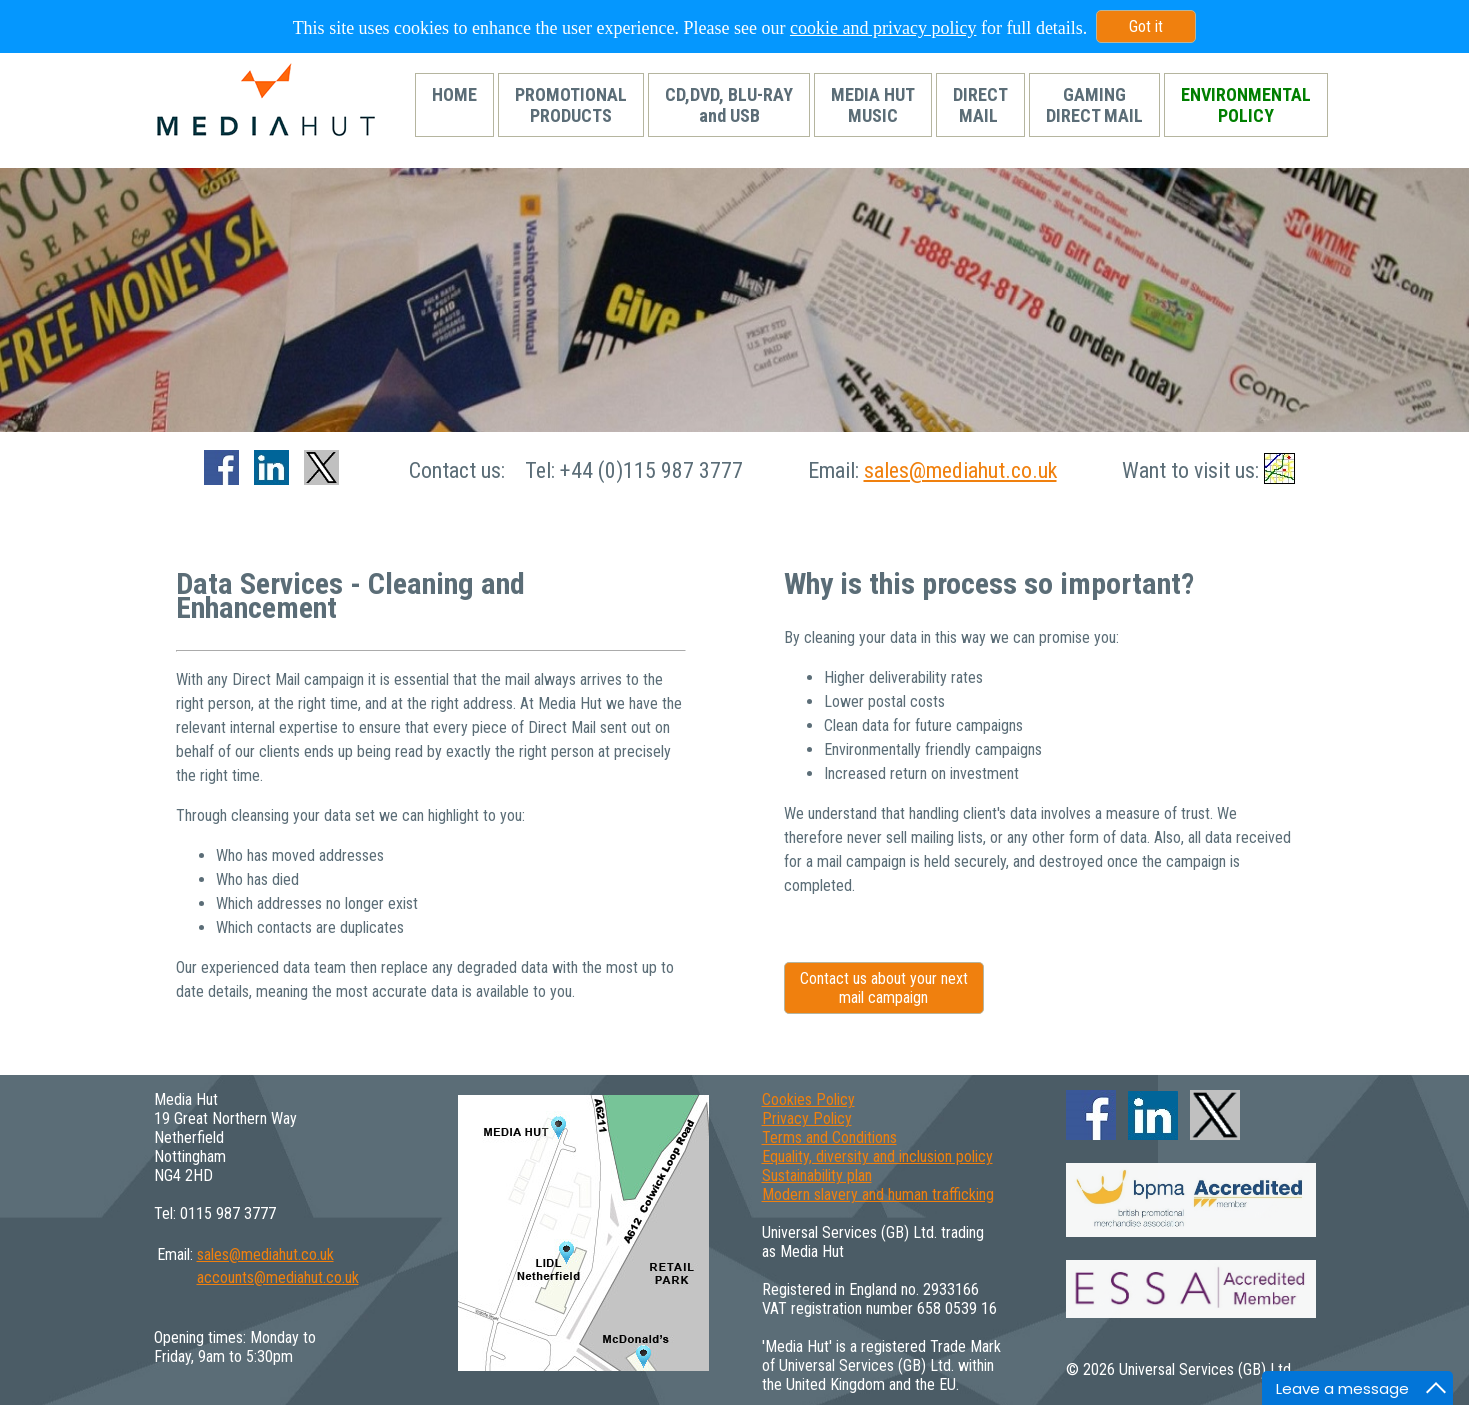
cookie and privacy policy (883, 28)
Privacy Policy (807, 1118)
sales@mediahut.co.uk (960, 470)
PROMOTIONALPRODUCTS (571, 105)
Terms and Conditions (829, 1137)
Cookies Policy (808, 1099)
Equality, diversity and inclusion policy (877, 1156)
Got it (1146, 26)
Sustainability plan (817, 1175)
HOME (454, 105)
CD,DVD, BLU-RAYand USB (729, 105)
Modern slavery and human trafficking (878, 1194)
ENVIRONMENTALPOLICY (1246, 105)
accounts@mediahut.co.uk (278, 1277)
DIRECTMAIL (980, 105)
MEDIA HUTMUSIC (873, 105)
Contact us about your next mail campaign (884, 988)
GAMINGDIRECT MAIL (1094, 105)
